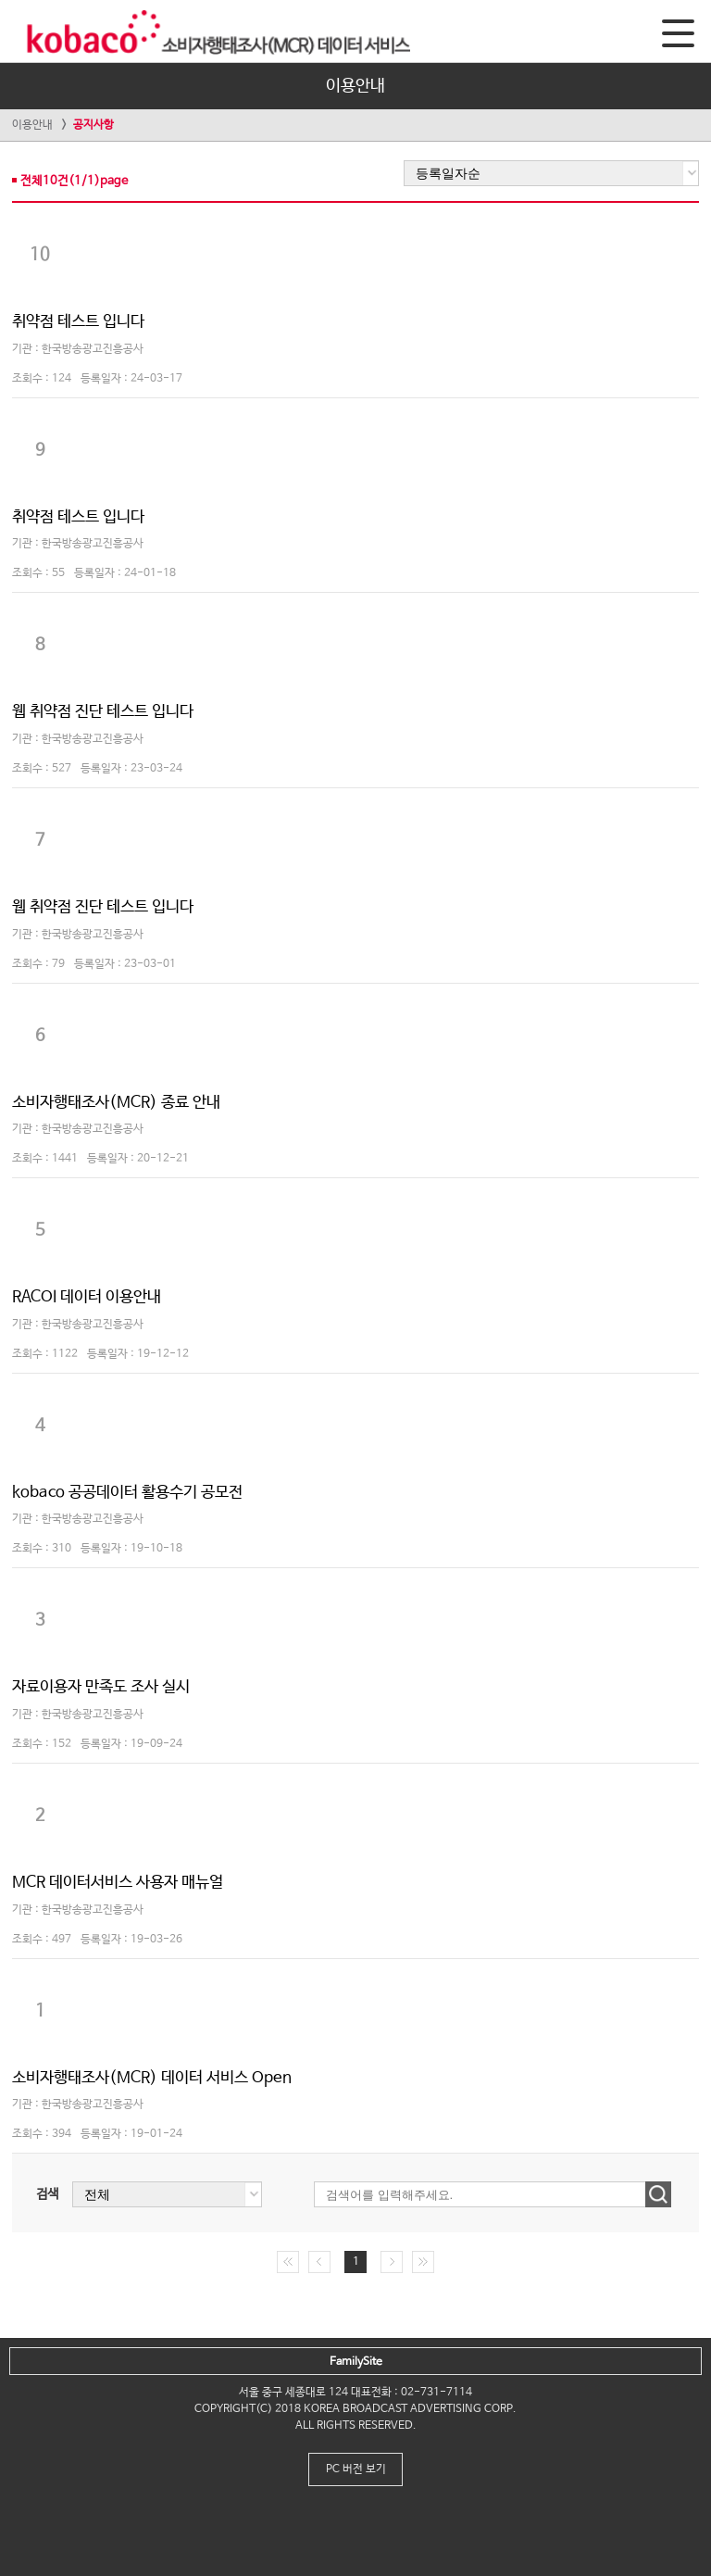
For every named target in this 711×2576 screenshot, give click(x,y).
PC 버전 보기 (356, 2469)
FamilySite (356, 2362)
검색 (47, 2194)
